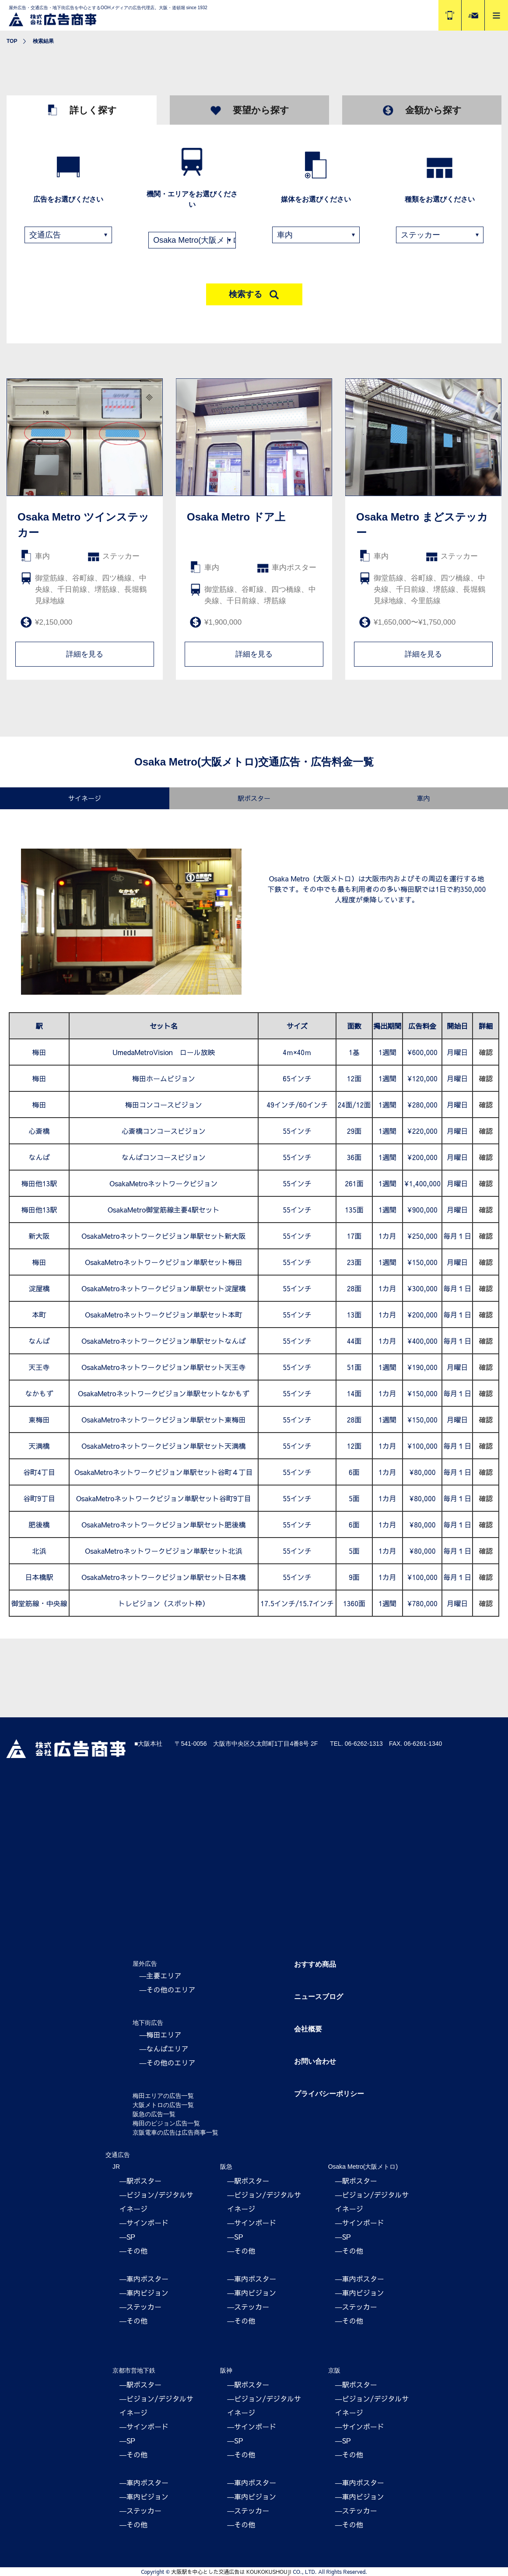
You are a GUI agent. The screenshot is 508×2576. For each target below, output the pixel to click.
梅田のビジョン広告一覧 (166, 2123)
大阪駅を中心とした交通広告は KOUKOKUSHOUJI (231, 2571)
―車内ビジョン (143, 2292)
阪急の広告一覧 (154, 2114)
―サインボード (143, 2222)
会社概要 (308, 2029)
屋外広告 (145, 1963)
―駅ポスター (140, 2180)
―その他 (133, 2250)
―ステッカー (140, 2306)
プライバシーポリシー (329, 2093)
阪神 (226, 2370)
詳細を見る (84, 654)
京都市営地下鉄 (133, 2370)
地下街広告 (148, 2022)
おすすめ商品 (315, 1964)
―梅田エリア (161, 2034)
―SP (127, 2236)
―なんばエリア (164, 2048)
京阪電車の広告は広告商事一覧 (175, 2132)
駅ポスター (254, 798)
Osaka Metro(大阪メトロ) (363, 2166)
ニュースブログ (318, 1996)
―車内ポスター (143, 2278)
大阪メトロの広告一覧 (163, 2104)
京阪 (334, 2370)
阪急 (226, 2166)
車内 (423, 798)
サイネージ (84, 798)
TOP (12, 41)
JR (116, 2166)
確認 (486, 1052)
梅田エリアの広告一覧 (163, 2095)
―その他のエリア (168, 1989)
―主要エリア (161, 1975)
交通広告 (117, 2154)
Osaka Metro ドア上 (236, 517)
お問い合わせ (315, 2061)
